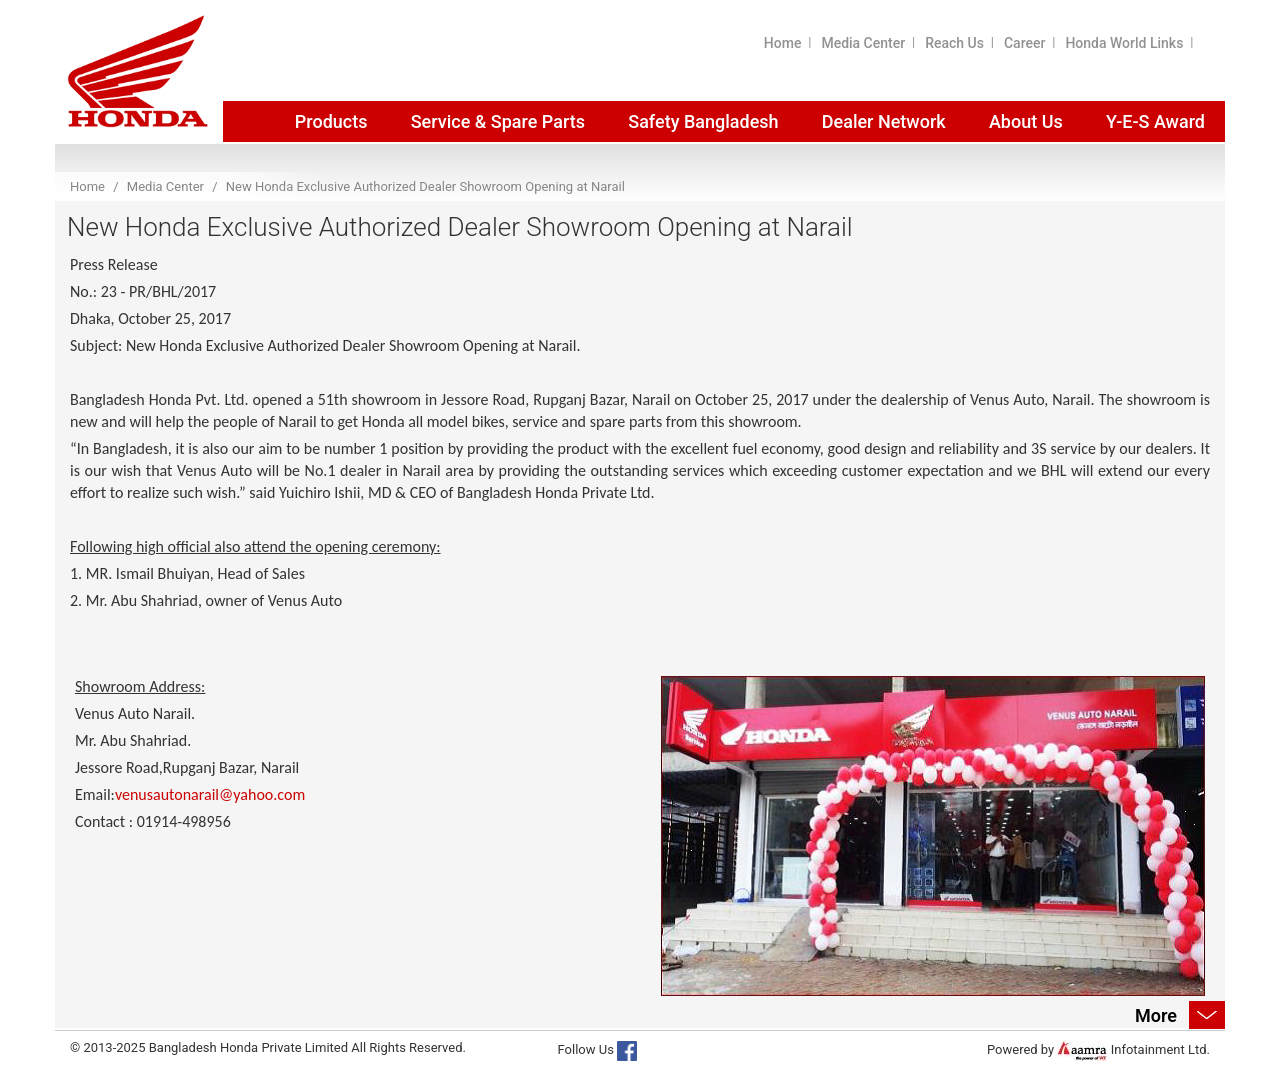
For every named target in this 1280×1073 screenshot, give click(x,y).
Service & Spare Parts (498, 121)
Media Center (863, 43)
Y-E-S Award (1155, 121)
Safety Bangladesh (703, 121)
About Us (1026, 121)
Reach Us (954, 43)
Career (1024, 43)
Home (783, 43)
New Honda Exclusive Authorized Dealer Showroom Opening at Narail (425, 186)
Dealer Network (884, 121)
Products (331, 121)
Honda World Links (1124, 43)
